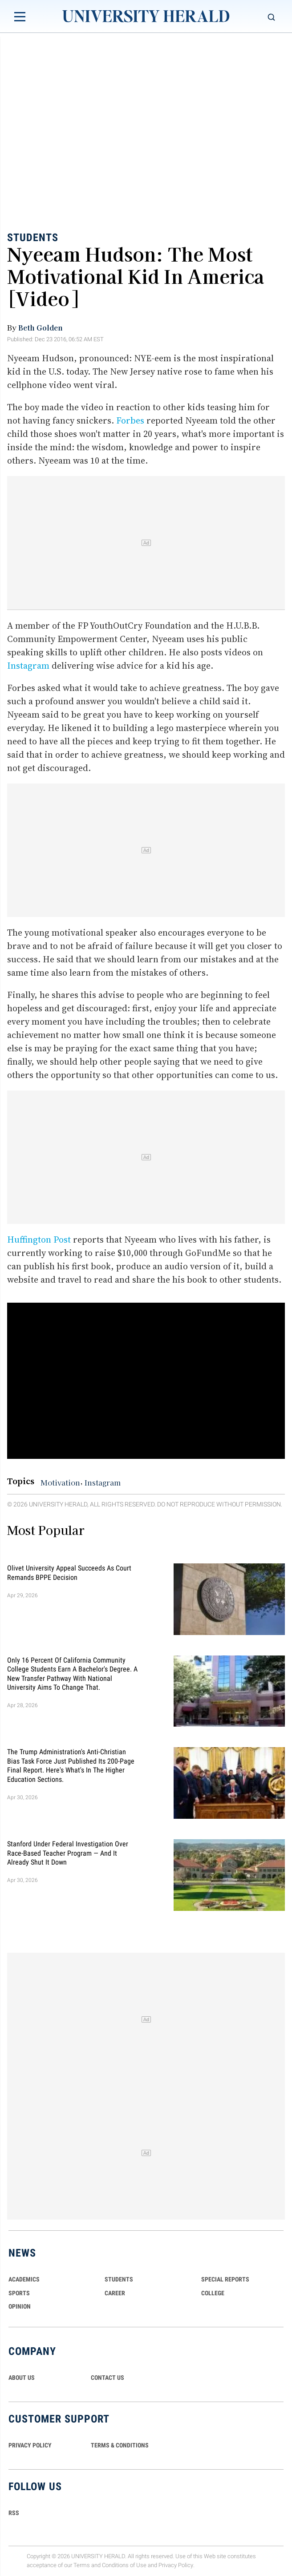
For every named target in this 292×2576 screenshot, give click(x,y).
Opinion (19, 2306)
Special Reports (225, 2279)
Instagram (28, 665)
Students (32, 237)
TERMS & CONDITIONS (120, 2445)
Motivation (60, 1482)
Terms (81, 2565)
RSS (13, 2512)
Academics (24, 2279)
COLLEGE (212, 2293)
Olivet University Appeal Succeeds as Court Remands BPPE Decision (69, 1572)
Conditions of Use (124, 2565)
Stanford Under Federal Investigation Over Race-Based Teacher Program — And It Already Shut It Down (67, 1853)
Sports (19, 2293)
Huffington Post (39, 1239)
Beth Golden (40, 327)
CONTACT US (107, 2377)
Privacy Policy (175, 2565)
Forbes (130, 420)
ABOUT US (21, 2377)
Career (115, 2293)
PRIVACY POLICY (30, 2445)
